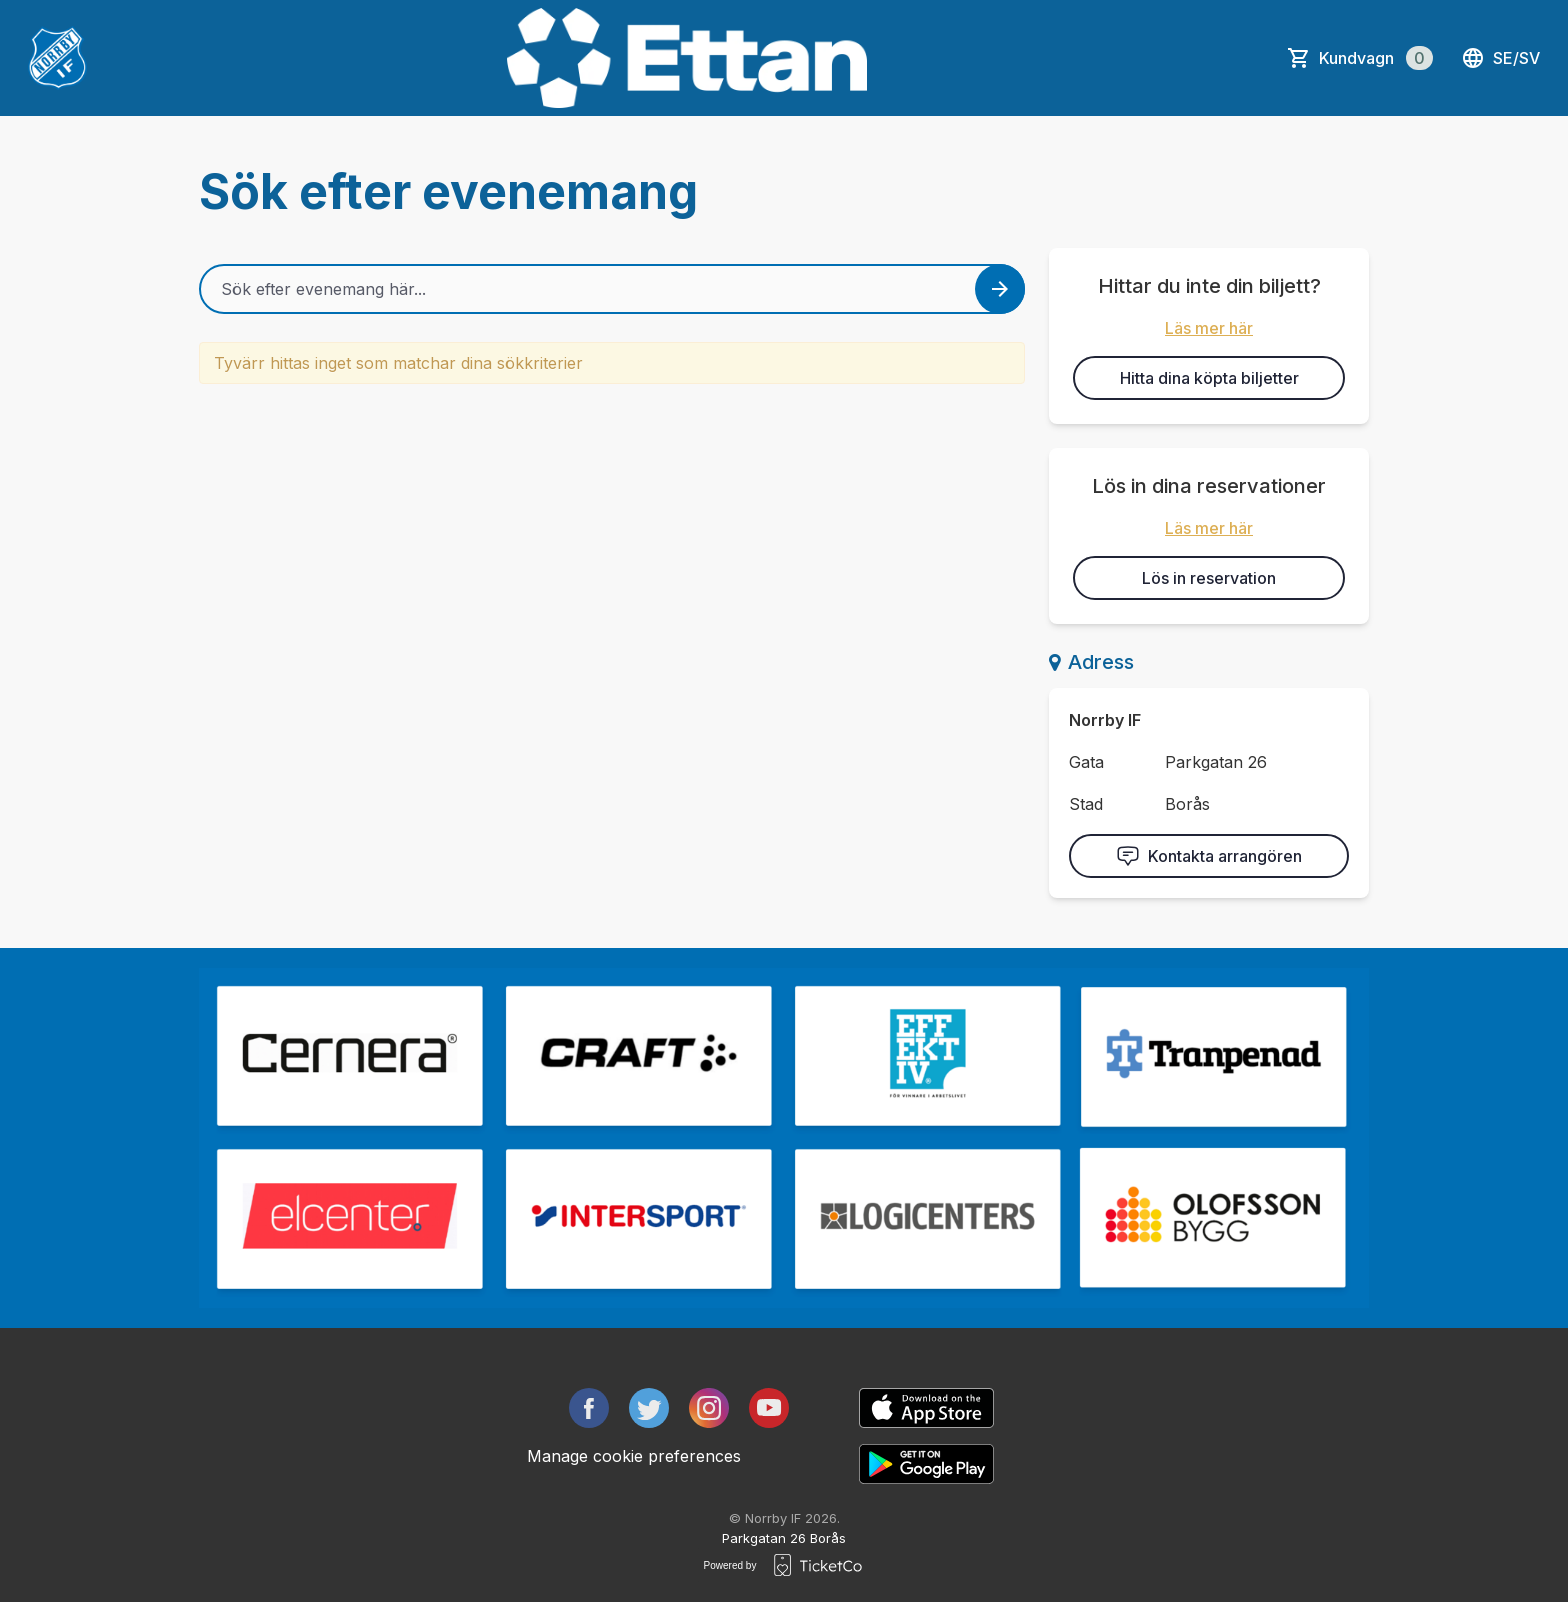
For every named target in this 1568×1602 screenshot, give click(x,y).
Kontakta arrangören (1209, 856)
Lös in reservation (1209, 578)
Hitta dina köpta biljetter (1209, 378)
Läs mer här (1209, 328)
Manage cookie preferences (634, 1456)
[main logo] (57, 58)
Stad (1086, 804)
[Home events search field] (612, 289)
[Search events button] (1000, 289)
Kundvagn (1376, 58)
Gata (1086, 762)
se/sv (1500, 58)
